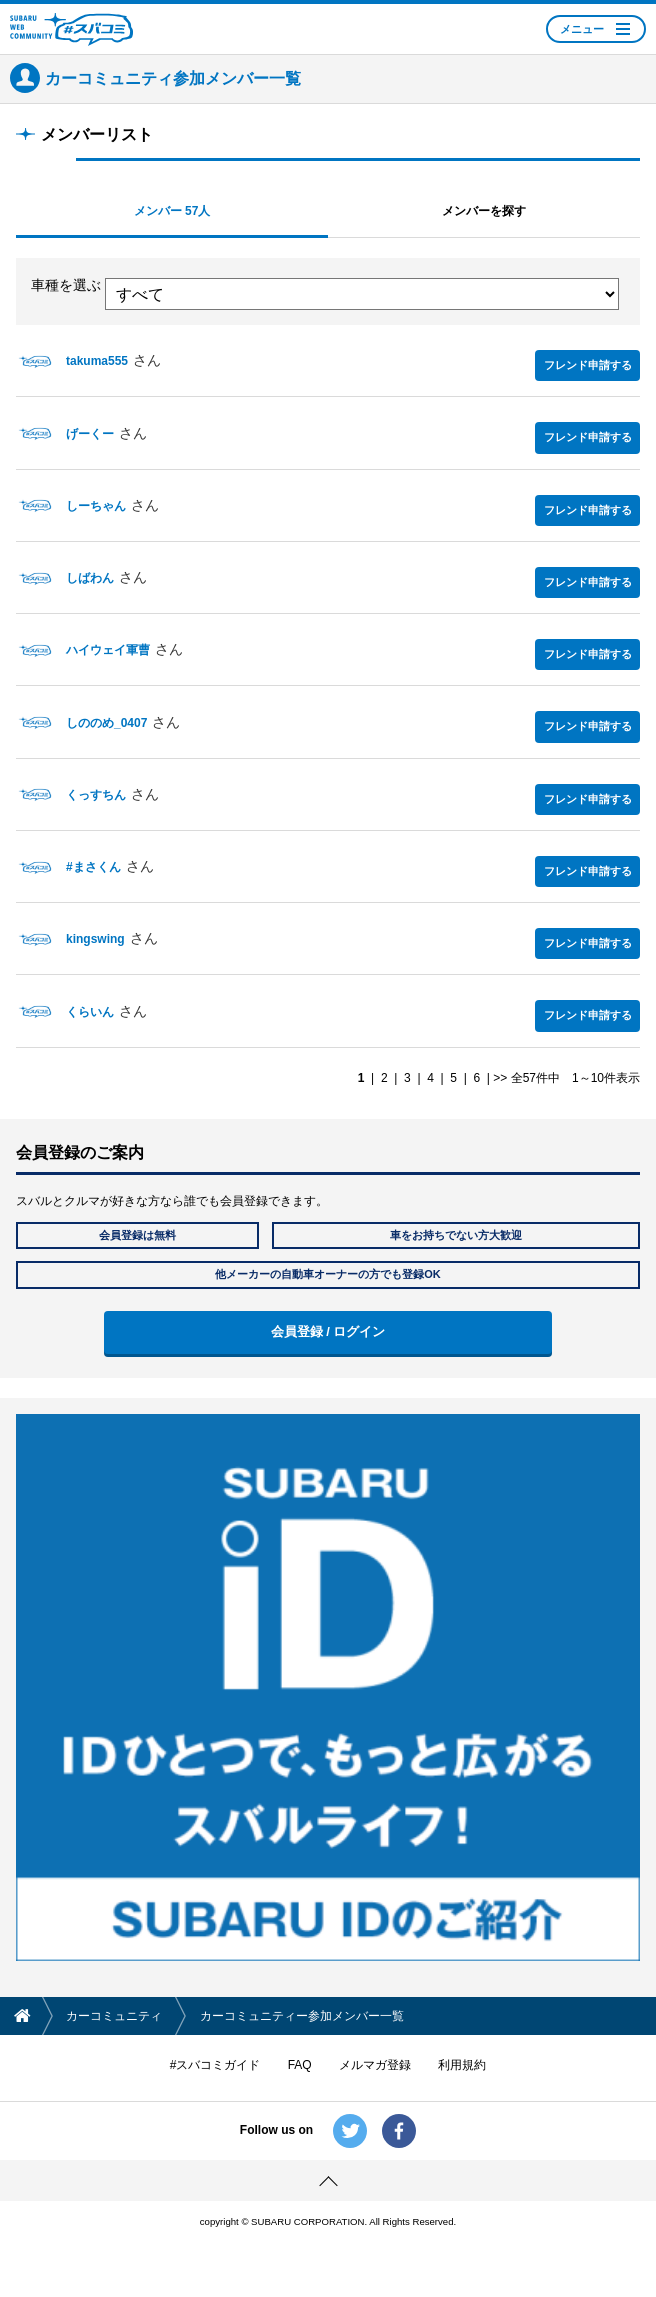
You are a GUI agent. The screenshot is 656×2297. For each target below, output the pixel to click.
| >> (495, 1078)
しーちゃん (96, 506)
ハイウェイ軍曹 (108, 650)
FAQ (300, 2065)
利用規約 (462, 2065)
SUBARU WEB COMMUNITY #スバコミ (71, 29)
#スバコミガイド (215, 2065)
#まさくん (93, 867)
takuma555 (97, 361)
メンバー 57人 (172, 211)
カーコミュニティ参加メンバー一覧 (173, 78)
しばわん (90, 578)
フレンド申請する (588, 365)
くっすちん (96, 795)
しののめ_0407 (106, 723)
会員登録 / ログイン (328, 1331)
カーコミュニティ (114, 2016)
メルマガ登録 (375, 2065)
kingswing (95, 939)
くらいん (90, 1012)
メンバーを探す (484, 211)
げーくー (90, 434)
